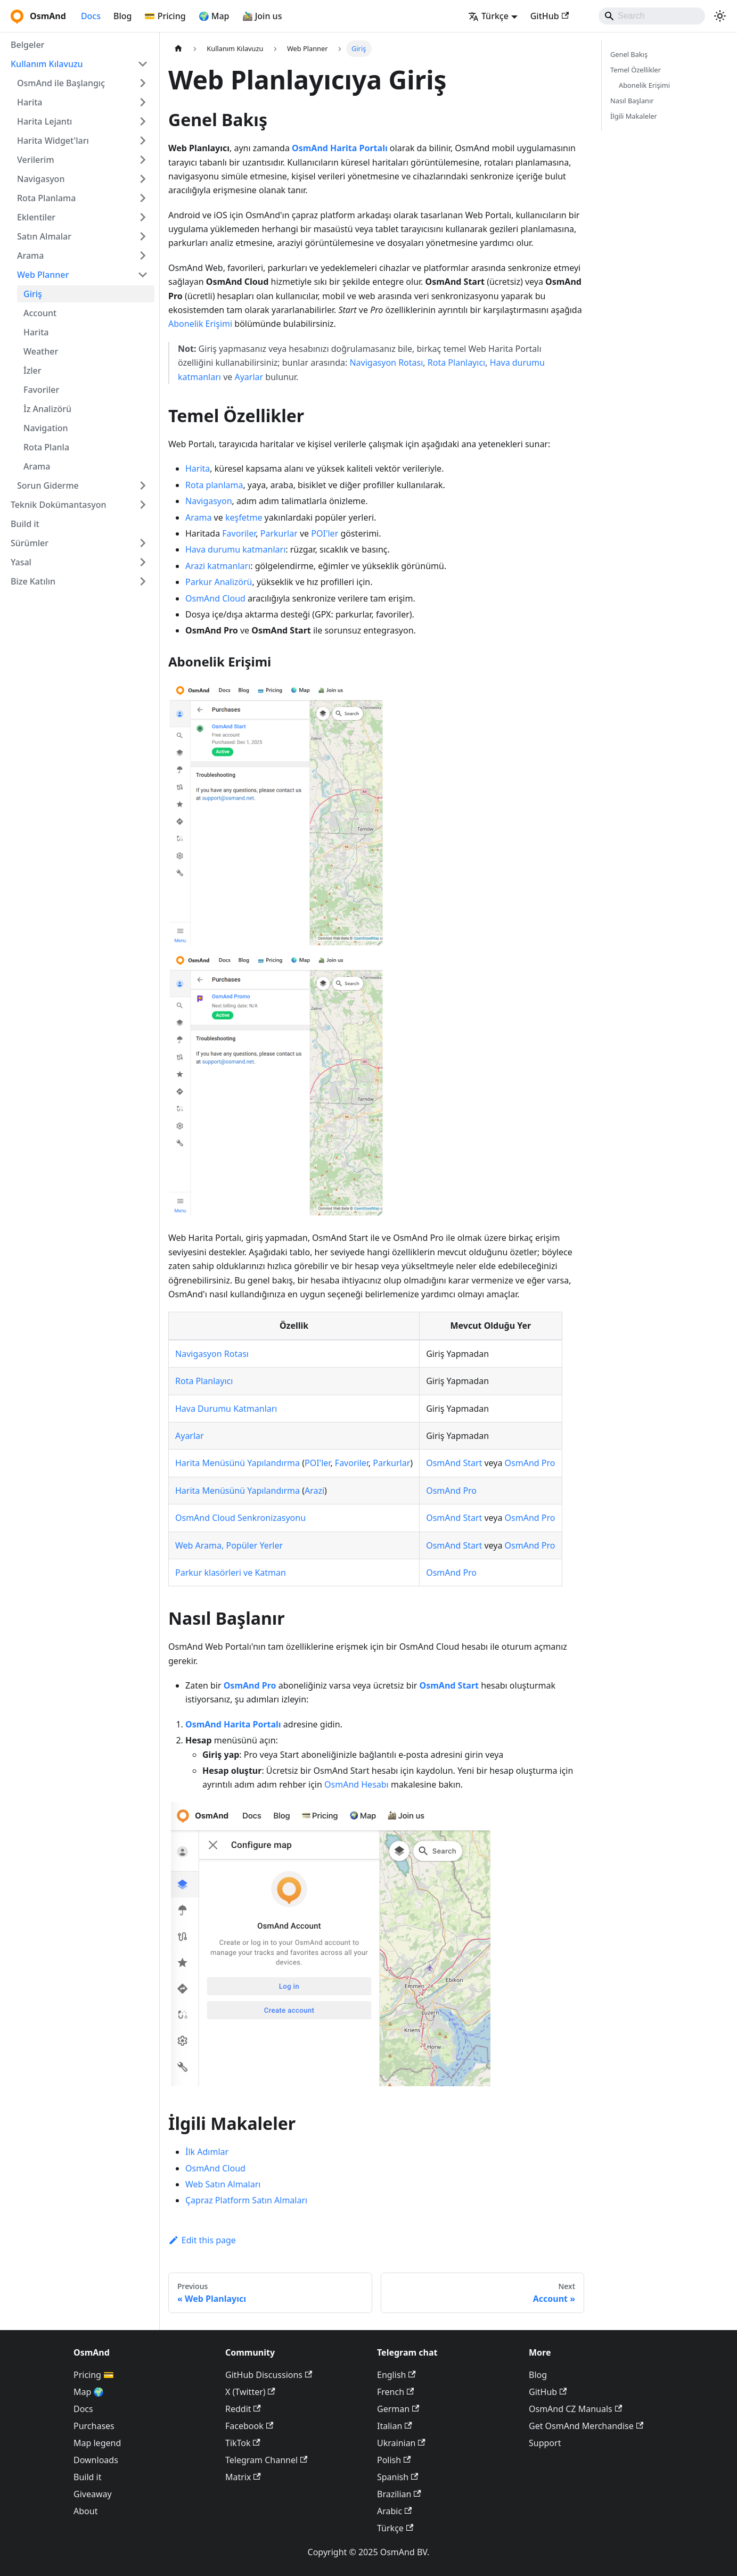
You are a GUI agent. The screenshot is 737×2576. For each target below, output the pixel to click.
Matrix (243, 2477)
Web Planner (43, 275)
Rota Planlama (46, 198)
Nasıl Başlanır (632, 100)
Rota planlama (214, 485)
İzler (32, 370)
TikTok (242, 2443)
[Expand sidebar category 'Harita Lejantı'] (142, 121)
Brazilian (399, 2494)
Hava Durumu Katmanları (226, 1408)
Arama (30, 255)
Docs (91, 16)
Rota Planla (46, 447)
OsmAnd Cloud (215, 598)
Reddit (243, 2409)
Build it (25, 524)
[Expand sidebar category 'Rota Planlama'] (142, 198)
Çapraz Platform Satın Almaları (246, 2200)
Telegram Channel (266, 2460)
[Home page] (178, 48)
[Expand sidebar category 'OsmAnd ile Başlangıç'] (142, 83)
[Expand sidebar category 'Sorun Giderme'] (142, 485)
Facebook (249, 2426)
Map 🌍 (88, 2392)
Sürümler (29, 543)
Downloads (95, 2460)
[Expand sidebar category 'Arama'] (142, 255)
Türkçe (395, 2528)
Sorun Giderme (48, 485)
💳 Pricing (164, 16)
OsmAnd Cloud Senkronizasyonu (240, 1518)
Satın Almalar (44, 236)
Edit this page (202, 2240)
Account (39, 313)
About (85, 2511)
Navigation (45, 428)
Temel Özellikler (635, 70)
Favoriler (41, 390)
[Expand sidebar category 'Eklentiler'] (142, 217)
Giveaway (92, 2494)
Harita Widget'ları (53, 140)
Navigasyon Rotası (386, 362)
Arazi (314, 1490)
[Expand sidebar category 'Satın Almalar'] (142, 236)
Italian (394, 2426)
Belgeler (27, 45)
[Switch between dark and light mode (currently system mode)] (719, 15)
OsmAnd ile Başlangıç (61, 83)
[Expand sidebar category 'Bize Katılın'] (142, 581)
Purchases (93, 2426)
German (398, 2409)
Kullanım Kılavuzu (47, 64)
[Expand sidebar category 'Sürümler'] (142, 543)
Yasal (21, 562)
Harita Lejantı (44, 121)
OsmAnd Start (454, 1463)
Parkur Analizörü (218, 582)
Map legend (97, 2443)
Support (545, 2443)
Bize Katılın (33, 581)
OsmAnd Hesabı (356, 1784)
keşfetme (244, 517)
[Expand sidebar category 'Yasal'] (142, 562)
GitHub (549, 16)
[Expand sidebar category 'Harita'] (142, 102)
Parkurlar (279, 533)
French (395, 2392)
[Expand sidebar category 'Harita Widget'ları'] (142, 140)
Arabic (394, 2511)
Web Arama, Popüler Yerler (229, 1545)
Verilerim (35, 160)
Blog (122, 16)
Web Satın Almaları (222, 2184)
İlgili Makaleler (633, 116)
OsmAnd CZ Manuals (575, 2409)
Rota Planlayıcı (456, 362)
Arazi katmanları (217, 566)
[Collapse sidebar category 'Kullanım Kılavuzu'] (142, 63)
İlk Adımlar (206, 2152)
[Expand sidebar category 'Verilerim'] (142, 159)
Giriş (32, 294)
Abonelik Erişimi (200, 324)
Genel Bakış (629, 54)
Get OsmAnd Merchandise (586, 2426)
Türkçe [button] (488, 16)
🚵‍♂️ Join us (262, 16)
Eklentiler (36, 217)
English (396, 2375)
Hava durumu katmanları (235, 549)
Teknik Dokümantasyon (59, 505)
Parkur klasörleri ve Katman (230, 1572)
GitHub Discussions (268, 2375)
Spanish (397, 2477)
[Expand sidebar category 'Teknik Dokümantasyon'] (142, 504)
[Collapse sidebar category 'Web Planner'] (142, 274)
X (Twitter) (250, 2392)
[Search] (652, 15)
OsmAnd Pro (530, 1463)
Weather (40, 351)
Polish (394, 2460)
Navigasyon (40, 179)
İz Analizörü (47, 409)
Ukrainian (401, 2443)
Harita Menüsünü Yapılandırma (237, 1463)
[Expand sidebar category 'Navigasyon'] (142, 178)
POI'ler (324, 533)
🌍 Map (214, 16)
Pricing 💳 (93, 2375)
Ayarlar (248, 377)
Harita (30, 102)
